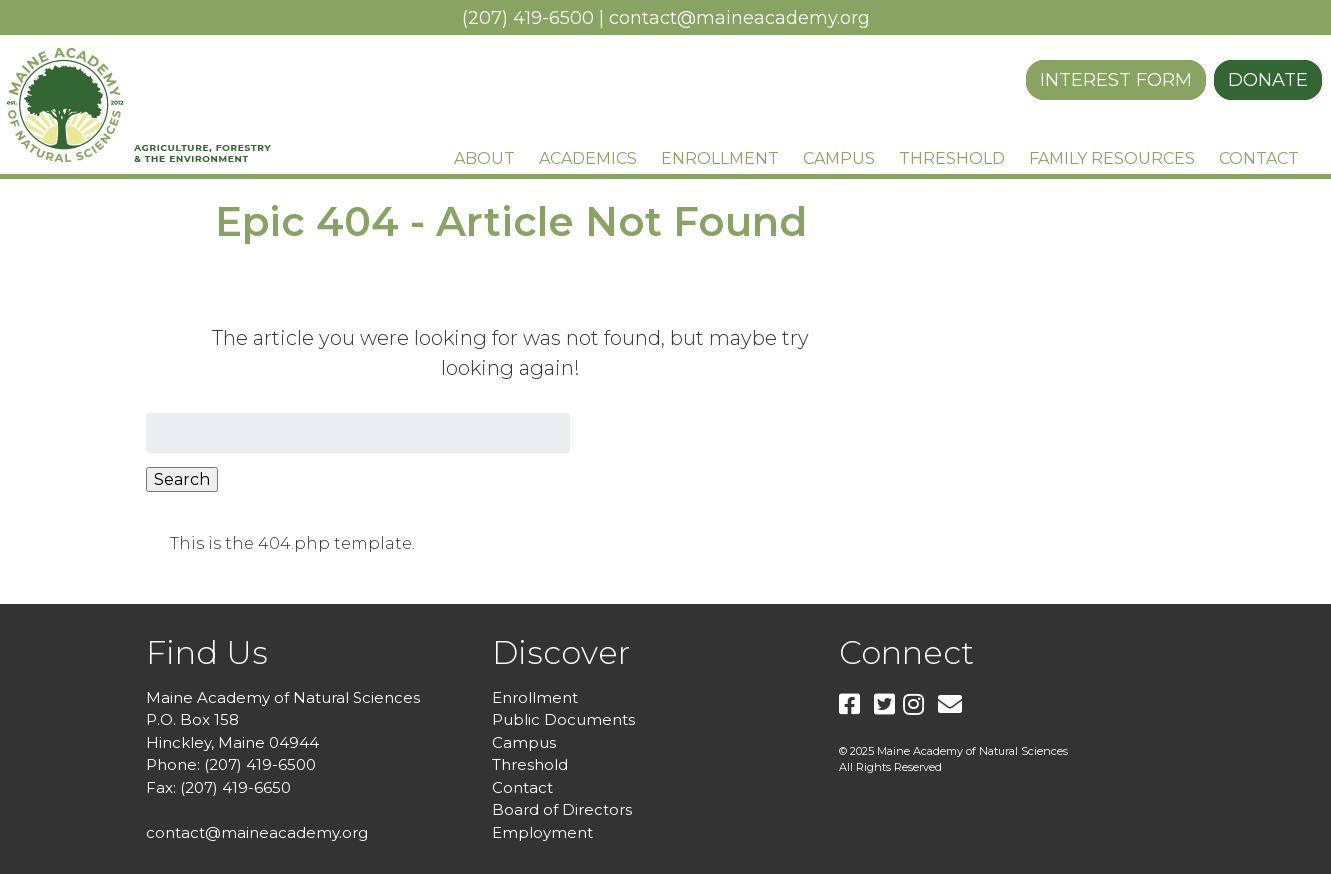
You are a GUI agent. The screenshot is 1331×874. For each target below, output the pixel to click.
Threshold (952, 158)
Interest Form (1116, 80)
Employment (542, 832)
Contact (1259, 158)
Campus (839, 158)
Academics (588, 158)
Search (182, 479)
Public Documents (563, 719)
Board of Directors (562, 809)
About (484, 158)
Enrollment (720, 158)
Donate (1268, 80)
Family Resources (1112, 158)
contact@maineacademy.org (739, 18)
